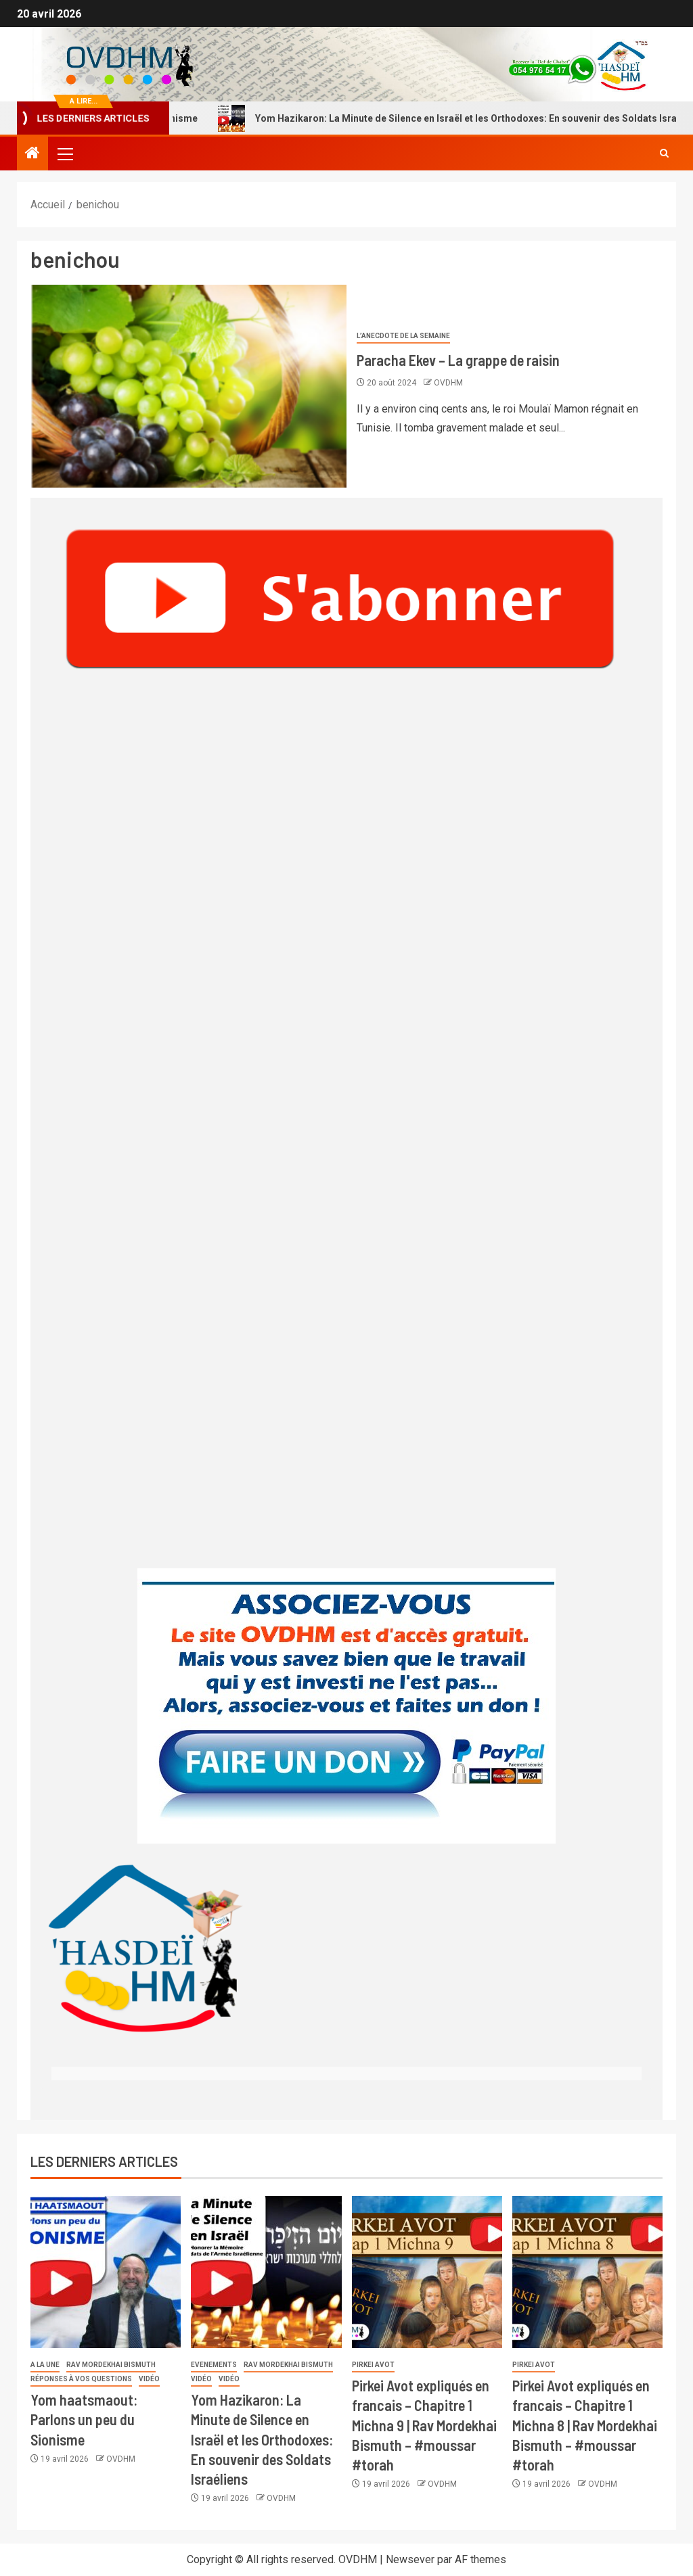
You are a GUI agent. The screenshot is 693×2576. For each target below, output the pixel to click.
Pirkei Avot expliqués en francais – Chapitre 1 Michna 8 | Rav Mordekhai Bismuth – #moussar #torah (584, 2424)
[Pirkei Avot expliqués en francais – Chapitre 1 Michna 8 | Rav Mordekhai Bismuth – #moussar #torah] (587, 2272)
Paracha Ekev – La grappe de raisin (458, 360)
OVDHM (448, 383)
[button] (64, 153)
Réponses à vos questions (81, 2379)
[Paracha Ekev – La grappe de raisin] (188, 386)
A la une (45, 2364)
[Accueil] (32, 154)
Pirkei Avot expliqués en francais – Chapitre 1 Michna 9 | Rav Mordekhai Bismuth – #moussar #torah (424, 2424)
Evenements (214, 2364)
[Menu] (64, 153)
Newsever (410, 2559)
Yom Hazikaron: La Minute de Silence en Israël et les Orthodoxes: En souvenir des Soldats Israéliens (262, 2439)
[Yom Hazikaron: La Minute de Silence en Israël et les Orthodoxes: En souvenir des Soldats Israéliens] (266, 2272)
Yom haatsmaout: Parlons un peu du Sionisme (83, 2419)
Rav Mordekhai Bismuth (111, 2364)
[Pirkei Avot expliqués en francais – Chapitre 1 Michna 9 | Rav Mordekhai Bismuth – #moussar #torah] (427, 2272)
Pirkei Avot (373, 2364)
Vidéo (149, 2379)
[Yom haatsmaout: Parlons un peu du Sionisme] (105, 2272)
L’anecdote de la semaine (403, 335)
